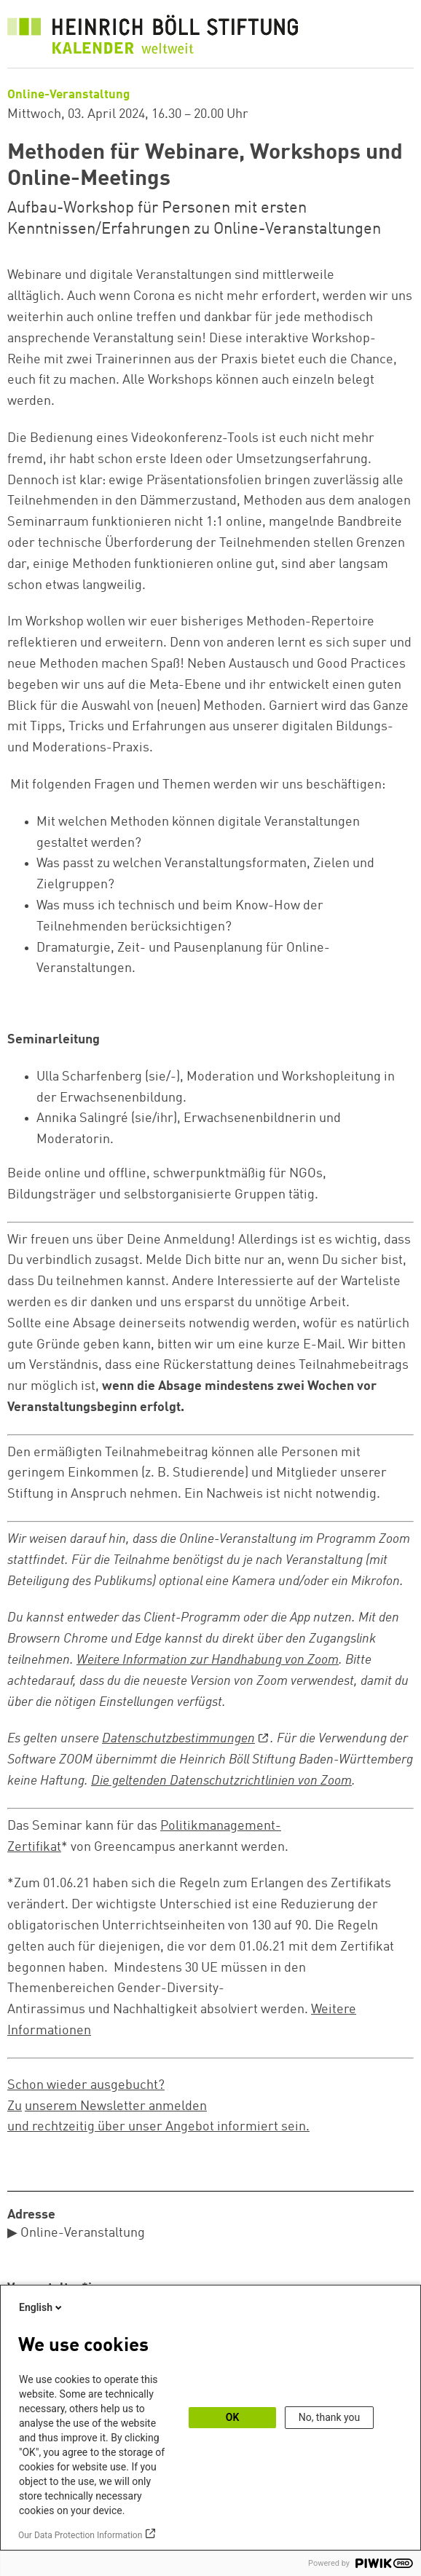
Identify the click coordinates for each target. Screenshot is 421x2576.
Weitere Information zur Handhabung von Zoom (207, 1660)
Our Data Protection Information (80, 2535)
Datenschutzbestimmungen (178, 1738)
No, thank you (330, 2417)
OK (233, 2417)
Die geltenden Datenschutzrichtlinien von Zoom (221, 1780)
